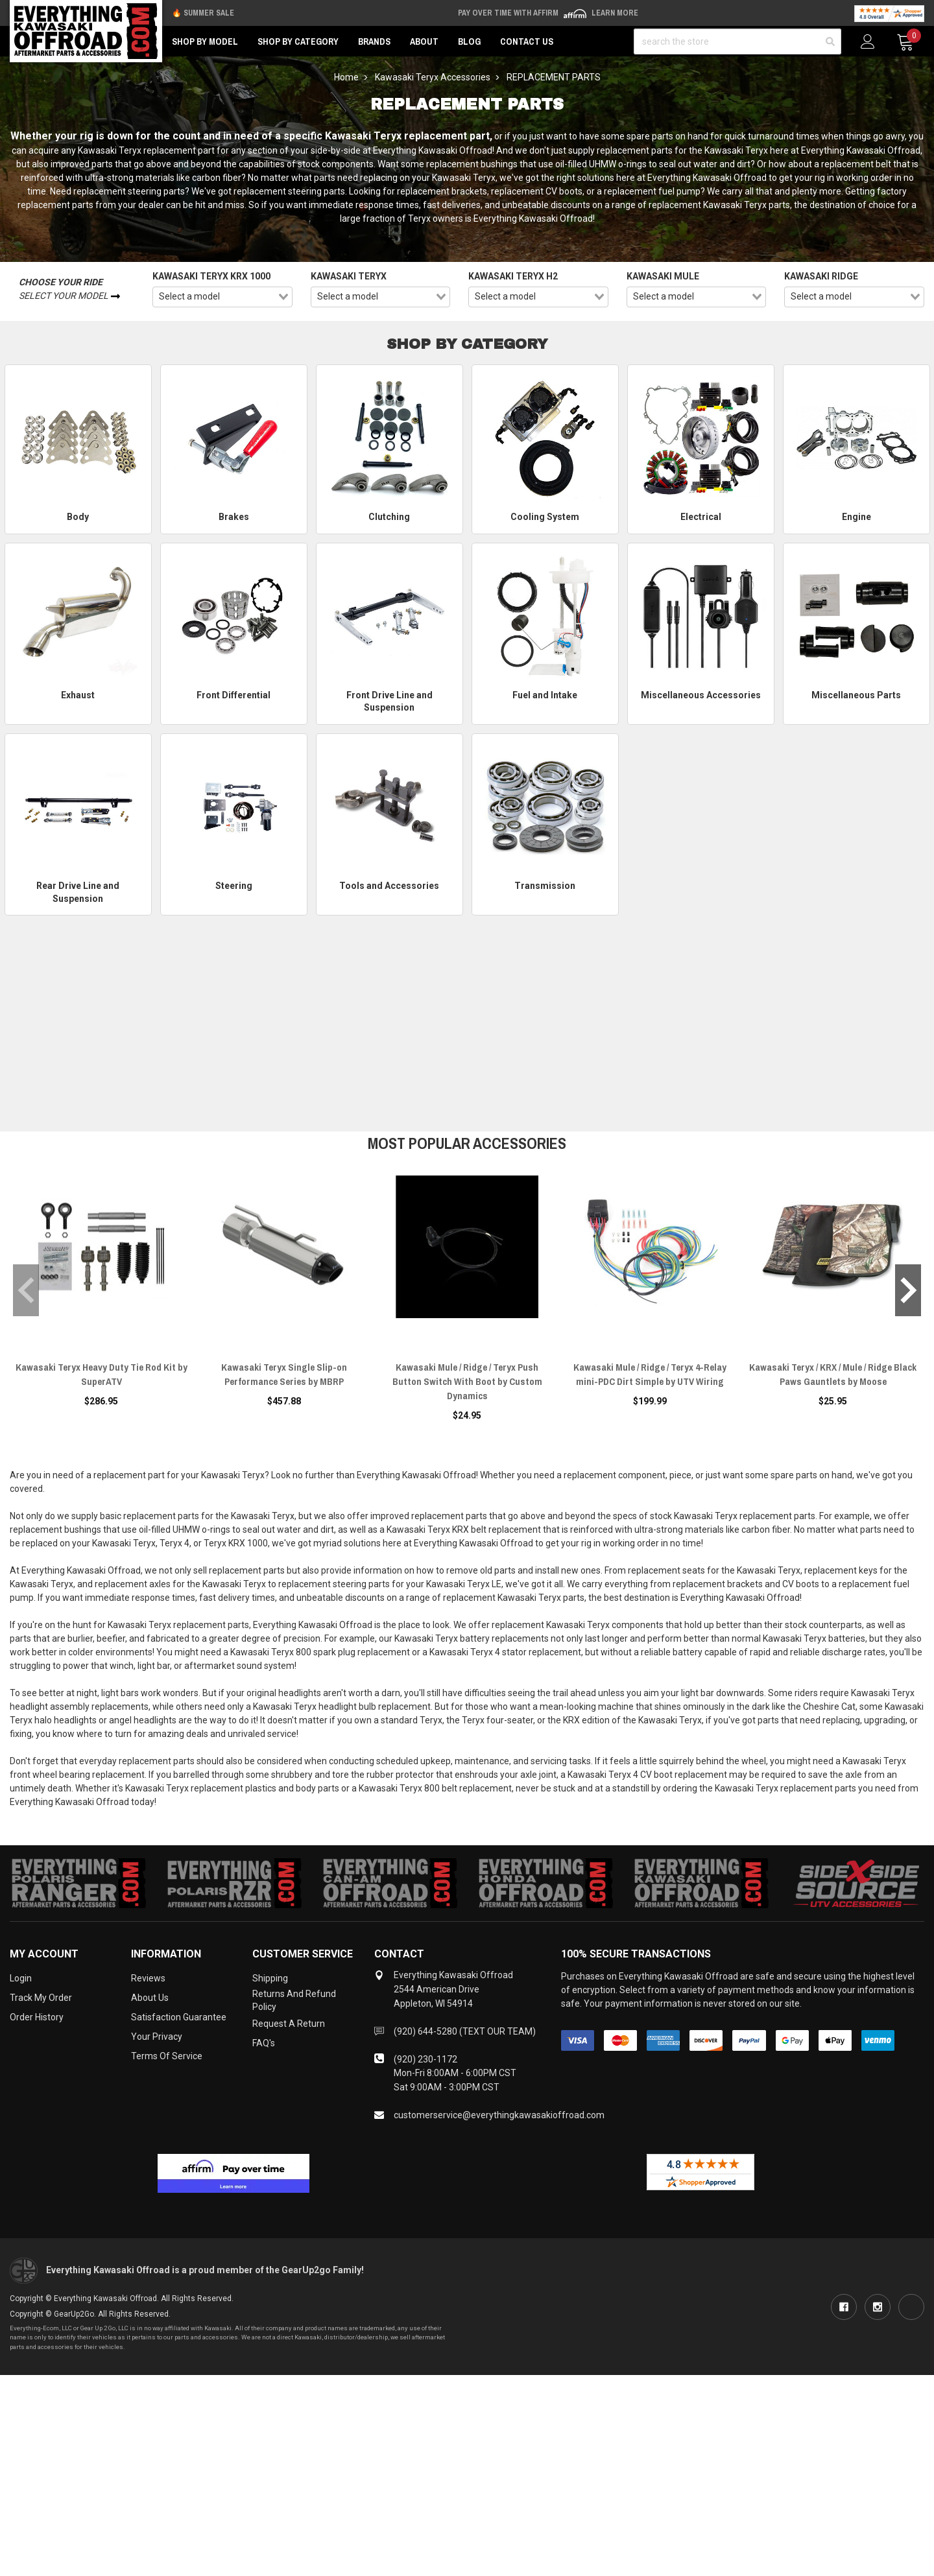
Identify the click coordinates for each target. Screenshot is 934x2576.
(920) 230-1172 (425, 2059)
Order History (37, 2017)
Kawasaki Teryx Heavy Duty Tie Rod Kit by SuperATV (101, 1374)
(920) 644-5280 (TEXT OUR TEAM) (465, 2031)
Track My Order (41, 1997)
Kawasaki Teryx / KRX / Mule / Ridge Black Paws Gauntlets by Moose (832, 1374)
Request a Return (288, 2023)
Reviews (148, 1978)
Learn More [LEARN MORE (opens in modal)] (615, 13)
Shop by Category (298, 41)
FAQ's (263, 2043)
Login (21, 1978)
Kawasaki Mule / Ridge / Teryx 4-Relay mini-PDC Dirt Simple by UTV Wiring (649, 1374)
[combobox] (222, 297)
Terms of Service (166, 2056)
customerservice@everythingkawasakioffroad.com (499, 2115)
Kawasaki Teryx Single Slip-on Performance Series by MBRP (284, 1374)
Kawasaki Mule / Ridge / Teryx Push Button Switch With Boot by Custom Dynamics (467, 1381)
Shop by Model (205, 41)
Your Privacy (156, 2036)
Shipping (270, 1978)
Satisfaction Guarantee (178, 2017)
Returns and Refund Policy (294, 2000)
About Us (150, 1997)
